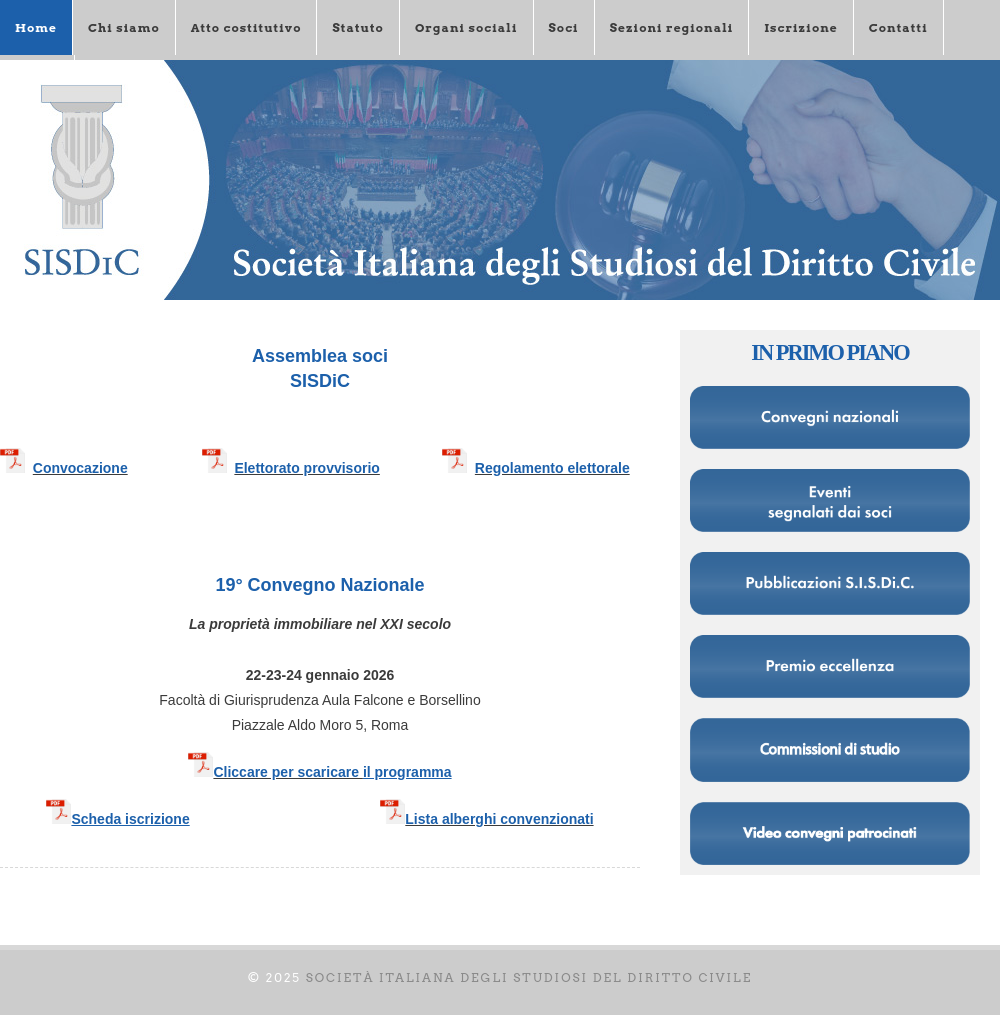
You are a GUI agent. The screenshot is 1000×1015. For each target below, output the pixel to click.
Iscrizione (800, 27)
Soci (564, 27)
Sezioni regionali (672, 27)
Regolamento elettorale (552, 468)
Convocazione (80, 468)
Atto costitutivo (246, 27)
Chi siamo (124, 27)
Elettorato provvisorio (306, 468)
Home (36, 27)
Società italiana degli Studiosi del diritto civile (529, 977)
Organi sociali (466, 27)
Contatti (898, 27)
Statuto (357, 27)
